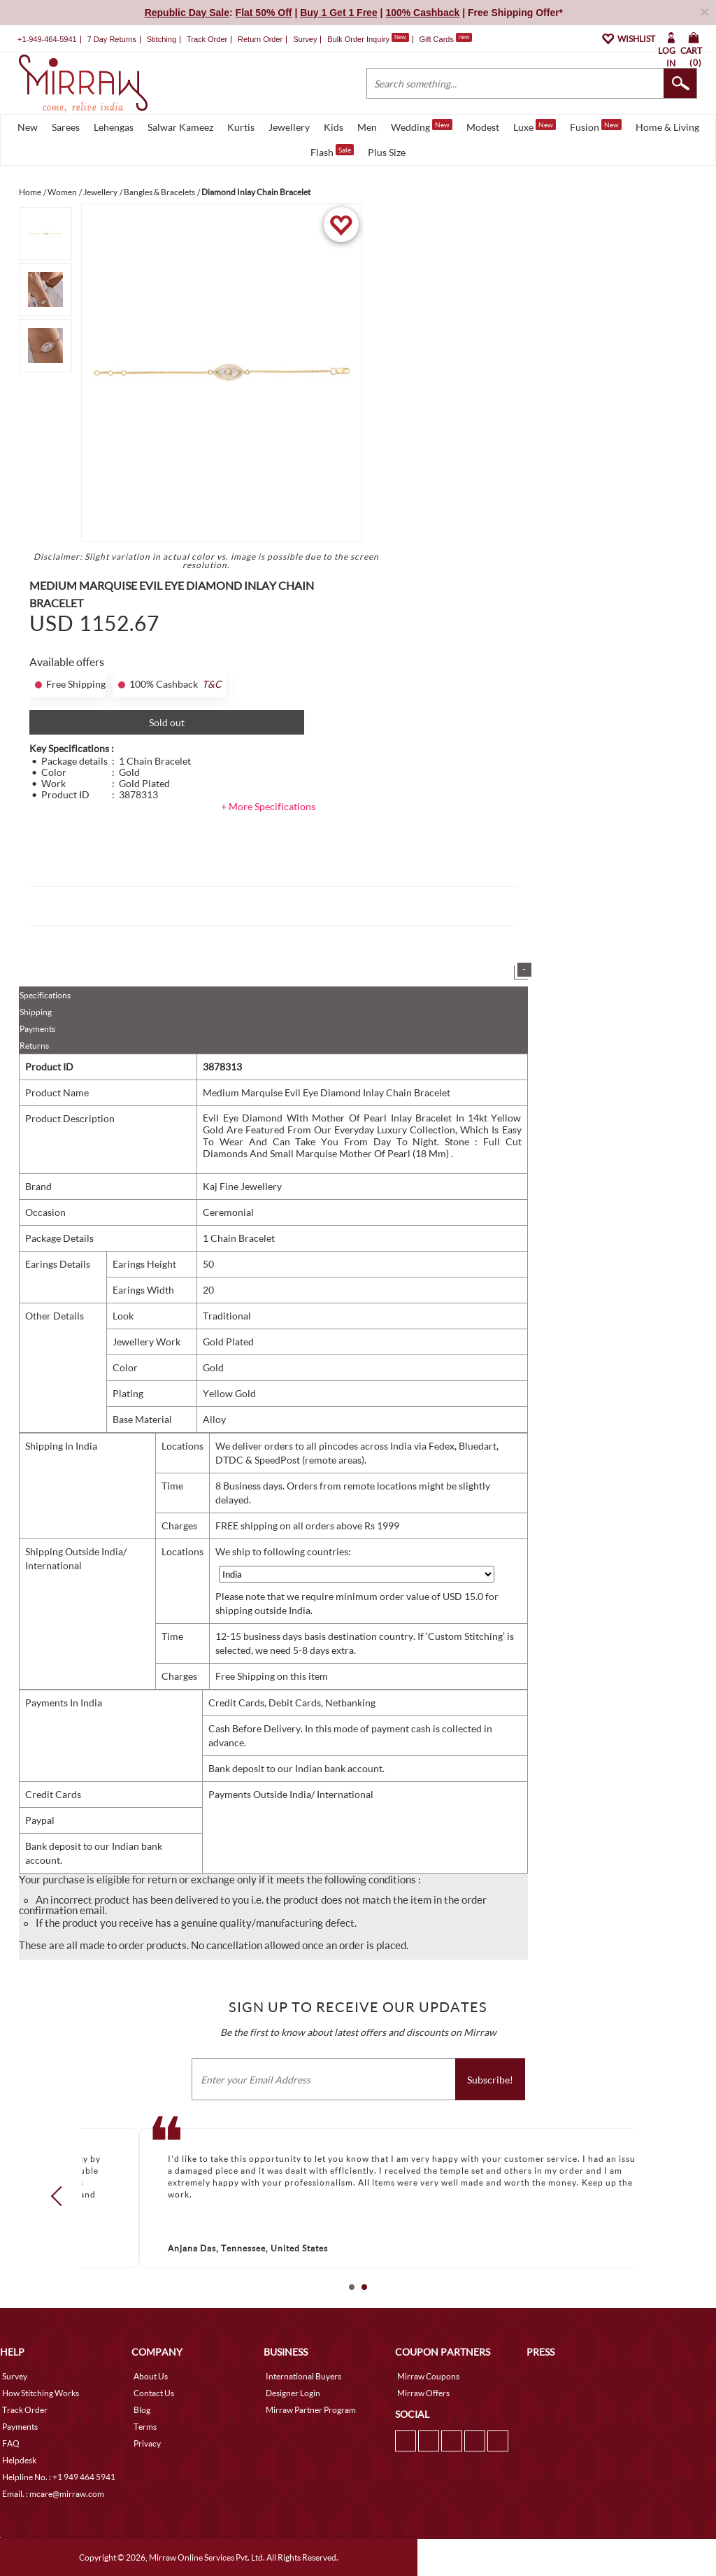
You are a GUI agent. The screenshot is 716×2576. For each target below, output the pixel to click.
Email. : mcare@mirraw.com (53, 2494)
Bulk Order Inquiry (358, 39)
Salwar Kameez (180, 127)
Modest (482, 127)
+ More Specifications (268, 806)
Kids (333, 127)
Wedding (421, 126)
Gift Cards (445, 39)
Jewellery (289, 127)
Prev (61, 2196)
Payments (37, 1029)
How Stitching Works (40, 2393)
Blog (142, 2410)
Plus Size (387, 152)
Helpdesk (19, 2460)
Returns (34, 1045)
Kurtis (241, 127)
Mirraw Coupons (428, 2376)
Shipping (36, 1012)
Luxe (534, 126)
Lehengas (114, 127)
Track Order (207, 39)
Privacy (147, 2443)
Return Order (260, 39)
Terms (145, 2426)
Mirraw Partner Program (311, 2410)
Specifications (45, 995)
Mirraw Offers (423, 2393)
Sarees (66, 127)
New (27, 127)
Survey (305, 39)
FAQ (11, 2443)
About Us (151, 2376)
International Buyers (303, 2376)
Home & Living (667, 127)
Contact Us (154, 2393)
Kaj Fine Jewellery (242, 1186)
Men (367, 127)
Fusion (596, 126)
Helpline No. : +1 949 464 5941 (58, 2477)
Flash (332, 151)
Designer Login (293, 2393)
